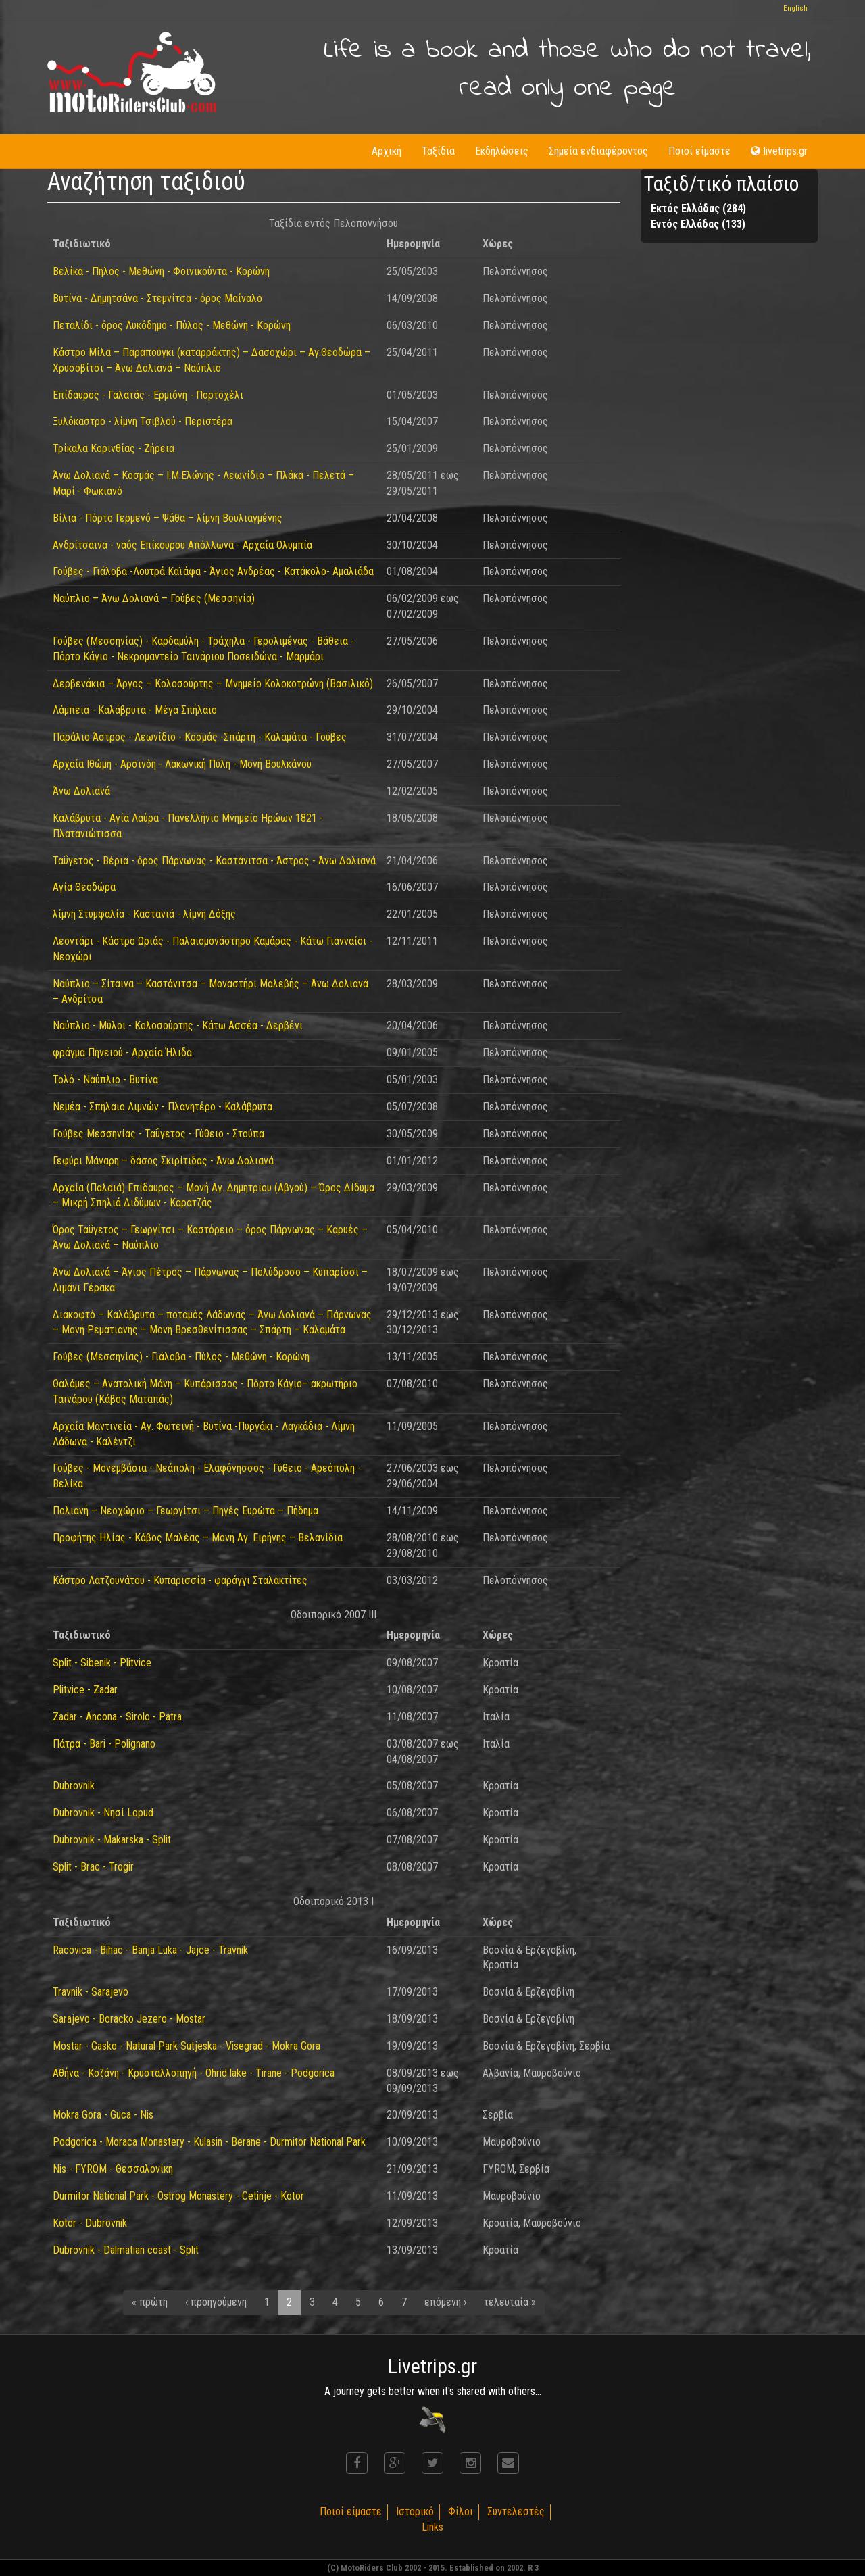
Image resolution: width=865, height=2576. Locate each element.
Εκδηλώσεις (501, 151)
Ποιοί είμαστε (699, 151)
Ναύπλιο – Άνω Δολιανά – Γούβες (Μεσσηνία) (154, 598)
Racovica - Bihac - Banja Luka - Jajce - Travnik (150, 1949)
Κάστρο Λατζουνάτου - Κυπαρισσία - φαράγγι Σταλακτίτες (180, 1580)
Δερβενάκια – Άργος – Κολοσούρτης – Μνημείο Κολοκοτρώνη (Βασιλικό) (213, 683)
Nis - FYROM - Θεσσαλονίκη (113, 2168)
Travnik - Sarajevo (90, 1991)
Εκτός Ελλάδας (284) (698, 208)
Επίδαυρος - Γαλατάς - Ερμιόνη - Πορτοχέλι (148, 395)
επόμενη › (445, 2302)
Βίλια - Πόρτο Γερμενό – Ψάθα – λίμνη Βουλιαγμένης (167, 518)
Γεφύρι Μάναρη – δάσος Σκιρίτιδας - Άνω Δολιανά (163, 1160)
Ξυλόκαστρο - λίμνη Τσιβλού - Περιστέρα (142, 421)
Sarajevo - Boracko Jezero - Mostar (129, 2018)
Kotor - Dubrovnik (90, 2222)
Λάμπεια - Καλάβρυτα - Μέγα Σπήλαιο (135, 709)
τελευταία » (510, 2302)
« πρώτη (150, 2302)
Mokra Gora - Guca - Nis (103, 2114)
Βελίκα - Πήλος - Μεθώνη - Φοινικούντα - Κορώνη (161, 271)
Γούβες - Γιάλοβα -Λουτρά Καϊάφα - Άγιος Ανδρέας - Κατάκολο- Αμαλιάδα (213, 571)
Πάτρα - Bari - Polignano (104, 1743)
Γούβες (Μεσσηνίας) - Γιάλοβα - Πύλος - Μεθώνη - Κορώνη (181, 1356)
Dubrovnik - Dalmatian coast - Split (126, 2250)
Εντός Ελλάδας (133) (698, 224)
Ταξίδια (438, 151)
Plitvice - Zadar (85, 1689)
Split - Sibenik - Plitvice (102, 1662)
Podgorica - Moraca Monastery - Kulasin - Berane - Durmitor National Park (209, 2141)
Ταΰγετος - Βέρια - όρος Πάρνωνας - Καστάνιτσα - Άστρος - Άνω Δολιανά (214, 860)
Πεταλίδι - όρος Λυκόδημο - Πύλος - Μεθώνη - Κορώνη (172, 325)
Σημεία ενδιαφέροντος (598, 151)
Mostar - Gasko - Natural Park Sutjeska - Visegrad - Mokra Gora (186, 2045)
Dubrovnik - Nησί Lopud (103, 1812)
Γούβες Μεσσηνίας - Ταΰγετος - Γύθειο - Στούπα (158, 1133)
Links (432, 2527)
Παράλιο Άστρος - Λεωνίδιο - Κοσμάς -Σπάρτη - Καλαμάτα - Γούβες (200, 736)
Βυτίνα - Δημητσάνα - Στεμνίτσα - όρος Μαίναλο (157, 298)
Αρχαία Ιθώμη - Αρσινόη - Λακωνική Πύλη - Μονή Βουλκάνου (182, 764)
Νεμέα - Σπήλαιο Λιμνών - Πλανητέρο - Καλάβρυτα (162, 1106)
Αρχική (386, 151)
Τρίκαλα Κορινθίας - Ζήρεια (113, 448)
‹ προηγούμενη (216, 2302)
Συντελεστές (516, 2511)
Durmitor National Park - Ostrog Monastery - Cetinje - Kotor (178, 2195)
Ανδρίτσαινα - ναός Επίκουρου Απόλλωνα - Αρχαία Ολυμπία (182, 545)
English (795, 8)
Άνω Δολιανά (81, 791)
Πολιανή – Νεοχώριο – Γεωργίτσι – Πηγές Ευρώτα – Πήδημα (185, 1510)
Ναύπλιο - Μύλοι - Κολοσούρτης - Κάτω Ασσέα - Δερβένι (178, 1025)
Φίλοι (460, 2511)
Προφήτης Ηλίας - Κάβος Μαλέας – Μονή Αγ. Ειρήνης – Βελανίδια (198, 1537)
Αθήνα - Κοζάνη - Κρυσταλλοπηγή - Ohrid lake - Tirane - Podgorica (194, 2072)
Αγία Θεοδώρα (84, 887)
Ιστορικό (415, 2511)
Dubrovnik (74, 1785)
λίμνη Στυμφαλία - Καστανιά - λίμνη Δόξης (144, 914)
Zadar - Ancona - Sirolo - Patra (117, 1716)
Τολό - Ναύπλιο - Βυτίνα (105, 1079)
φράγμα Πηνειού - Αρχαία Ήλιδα (122, 1052)
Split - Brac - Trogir (93, 1866)
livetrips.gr (779, 151)
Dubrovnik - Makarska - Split (112, 1839)
